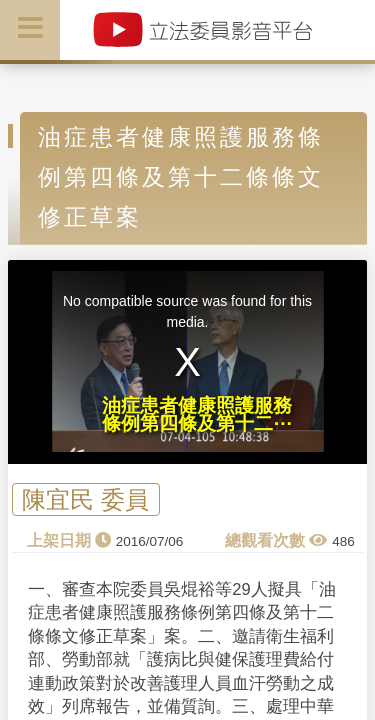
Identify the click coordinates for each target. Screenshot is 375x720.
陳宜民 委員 (85, 499)
